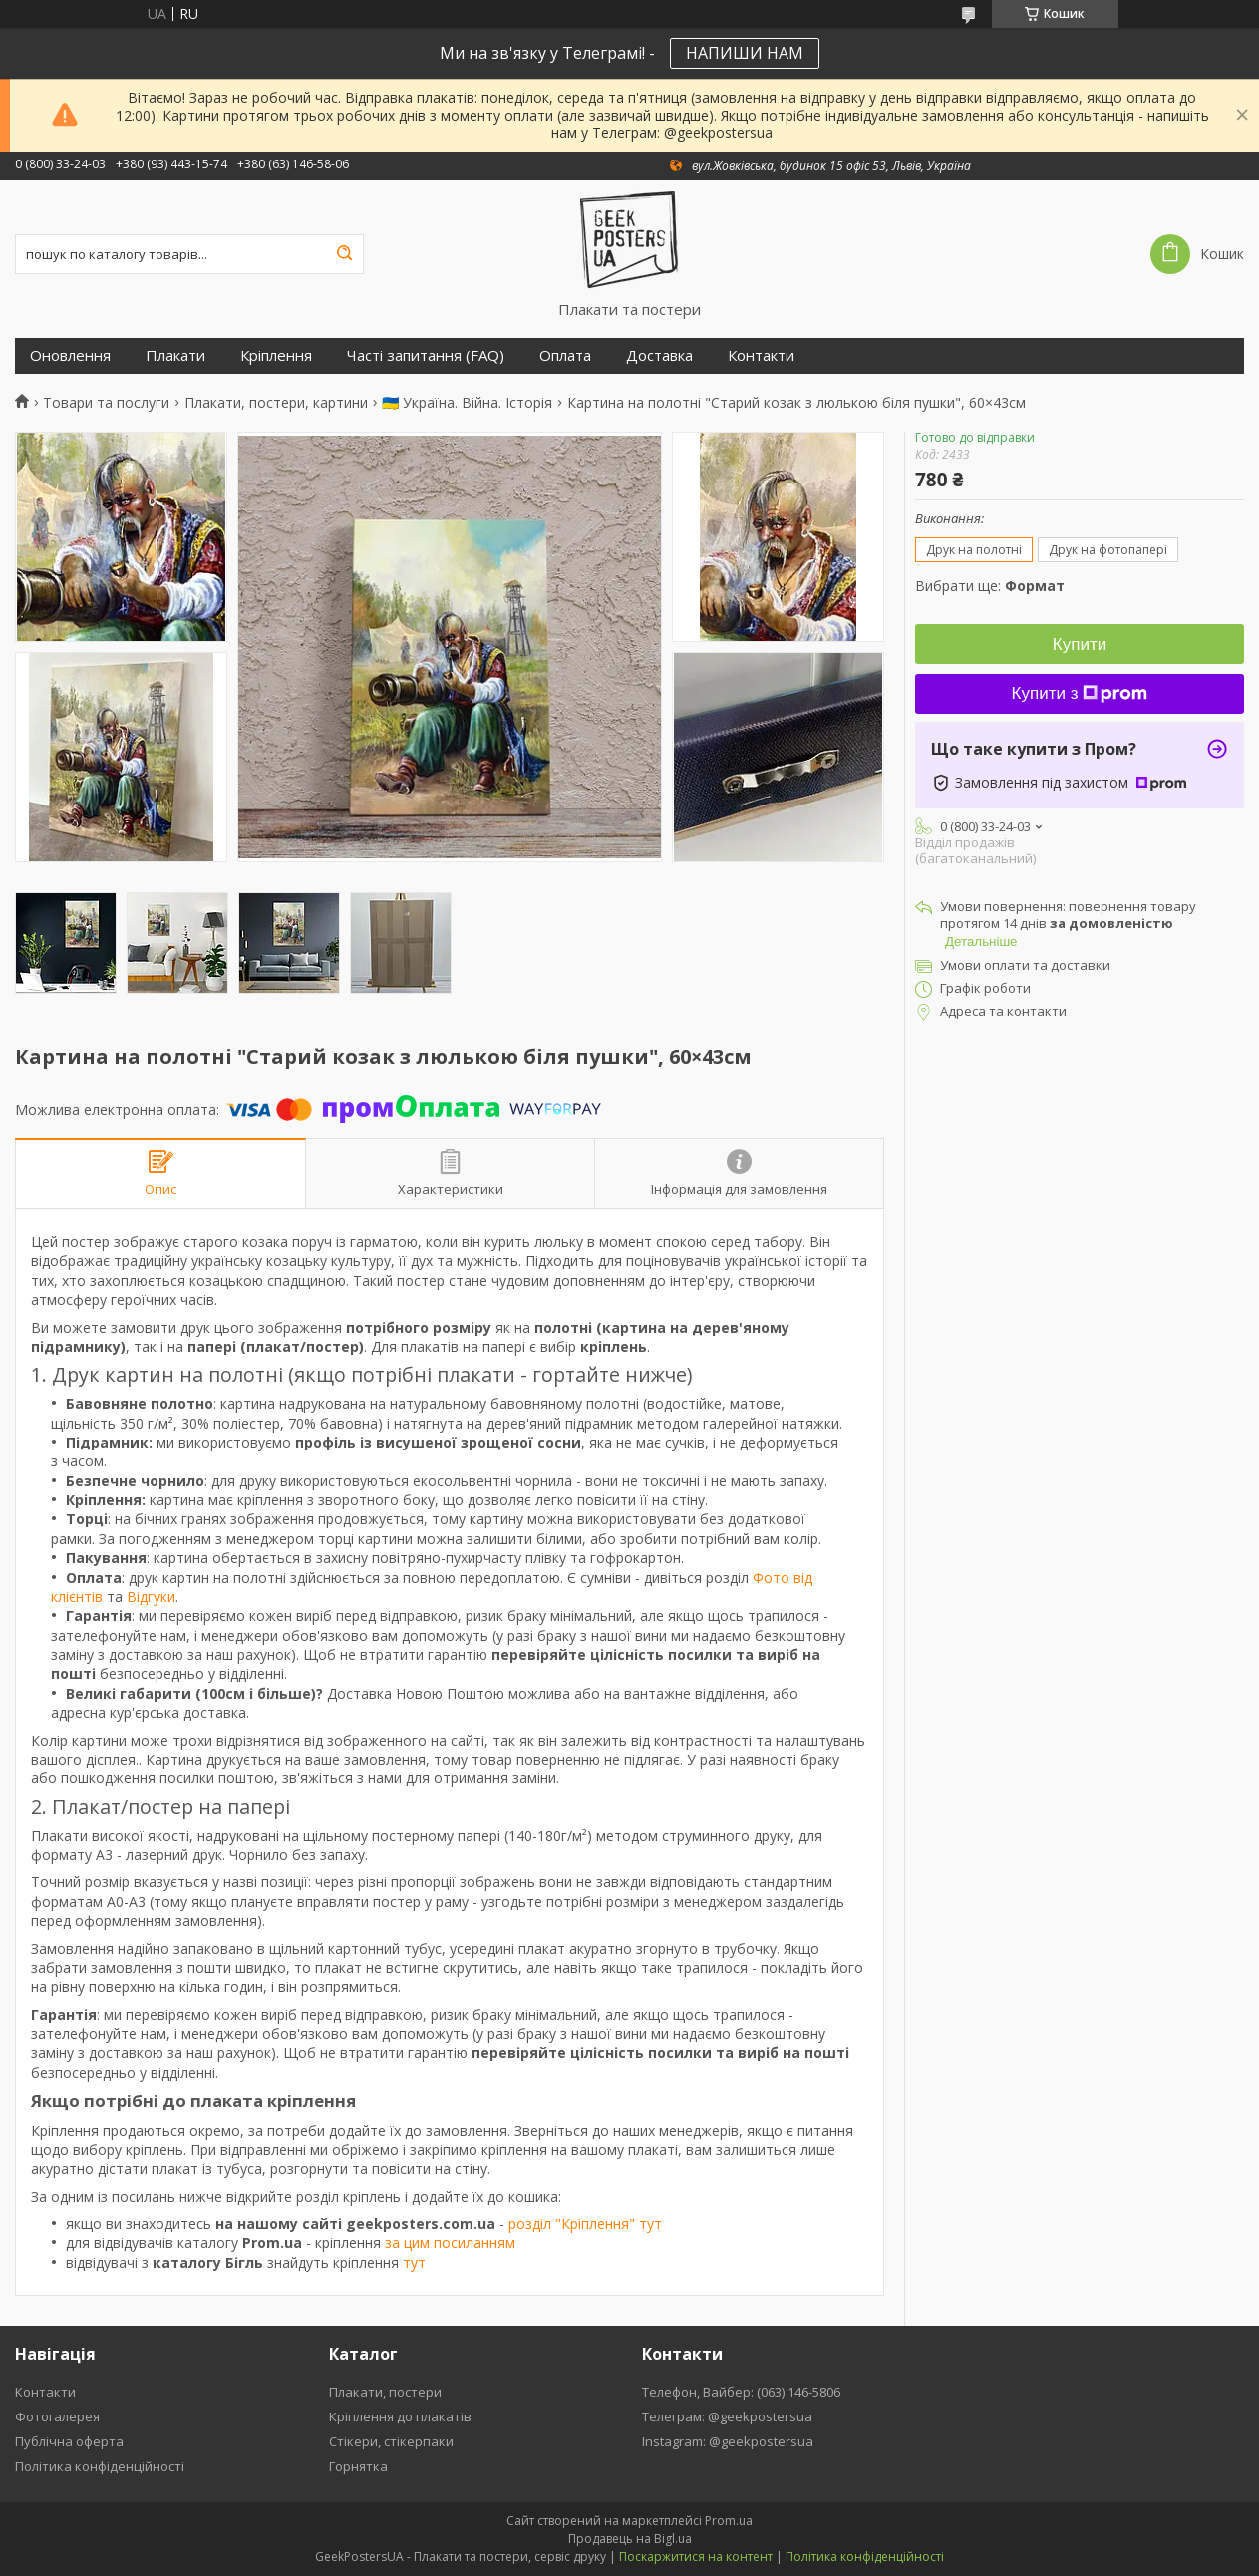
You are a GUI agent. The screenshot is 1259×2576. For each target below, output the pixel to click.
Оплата (565, 355)
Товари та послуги (106, 403)
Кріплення (276, 355)
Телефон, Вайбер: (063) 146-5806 (741, 2392)
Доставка (659, 355)
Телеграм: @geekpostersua (727, 2416)
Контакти (761, 355)
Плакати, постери (385, 2392)
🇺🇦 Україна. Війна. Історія (467, 403)
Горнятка (358, 2466)
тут (414, 2262)
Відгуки (151, 1596)
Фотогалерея (57, 2416)
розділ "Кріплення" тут (585, 2223)
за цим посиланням (450, 2242)
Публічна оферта (69, 2441)
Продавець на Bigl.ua (630, 2538)
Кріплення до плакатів (400, 2416)
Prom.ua (729, 2520)
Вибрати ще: (990, 585)
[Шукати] (344, 254)
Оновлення (70, 355)
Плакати (175, 355)
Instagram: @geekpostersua (727, 2441)
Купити (1079, 644)
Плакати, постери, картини (276, 403)
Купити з (1080, 693)
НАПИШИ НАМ (744, 53)
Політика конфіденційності (99, 2466)
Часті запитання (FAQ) (425, 355)
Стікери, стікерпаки (391, 2441)
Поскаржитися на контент (696, 2556)
